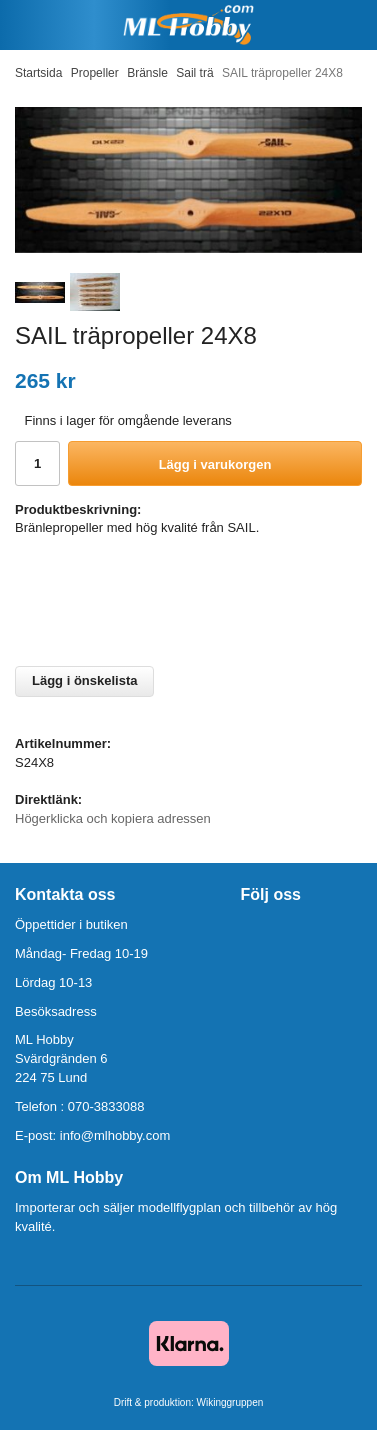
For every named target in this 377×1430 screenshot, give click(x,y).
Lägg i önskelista (84, 680)
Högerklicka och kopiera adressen (113, 818)
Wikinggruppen (230, 1402)
